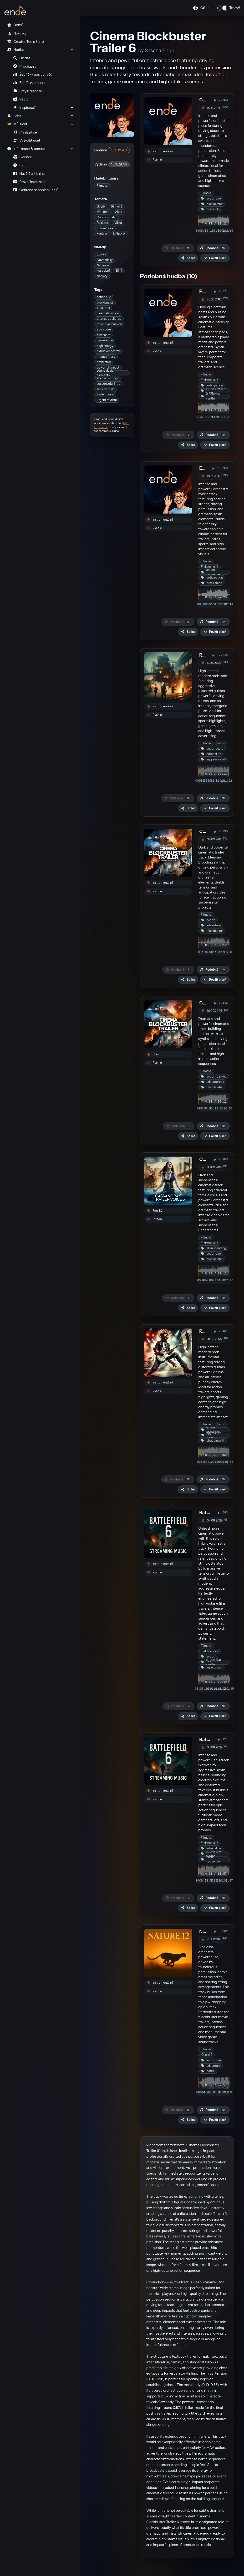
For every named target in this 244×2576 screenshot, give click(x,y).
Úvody (101, 206)
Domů (15, 25)
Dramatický (104, 260)
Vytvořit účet (26, 140)
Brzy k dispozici (28, 91)
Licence (22, 157)
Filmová (102, 185)
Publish (207, 291)
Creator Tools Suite (25, 42)
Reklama (103, 223)
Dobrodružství (106, 217)
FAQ (19, 165)
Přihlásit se (25, 132)
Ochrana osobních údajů (35, 190)
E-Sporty (119, 233)
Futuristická (105, 228)
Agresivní (103, 270)
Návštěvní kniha (29, 173)
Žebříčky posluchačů (32, 74)
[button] (215, 258)
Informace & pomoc (26, 149)
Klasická (206, 2055)
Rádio (21, 99)
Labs (14, 116)
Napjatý (102, 276)
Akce (118, 212)
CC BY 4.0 (119, 150)
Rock (220, 743)
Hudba (15, 50)
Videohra (103, 212)
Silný (119, 270)
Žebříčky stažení (29, 83)
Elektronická (209, 380)
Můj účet (17, 124)
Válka (118, 223)
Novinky (16, 33)
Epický (101, 254)
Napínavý (103, 265)
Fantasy (102, 233)
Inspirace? (24, 107)
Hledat (21, 58)
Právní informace (30, 182)
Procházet (24, 66)
